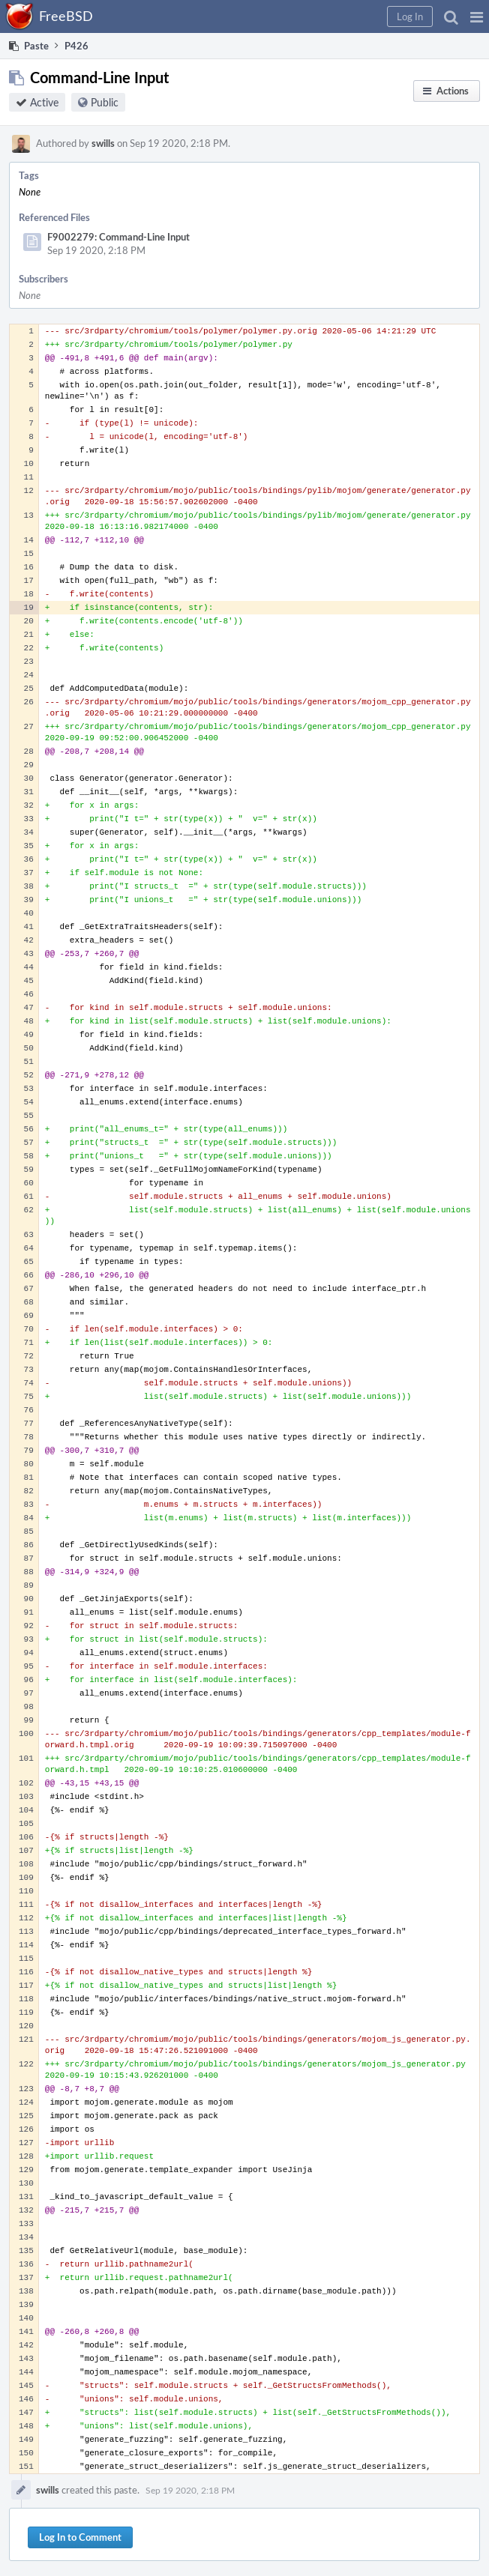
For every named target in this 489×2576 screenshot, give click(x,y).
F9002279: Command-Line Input (118, 237)
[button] (476, 16)
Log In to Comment (80, 2537)
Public (104, 102)
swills (103, 143)
